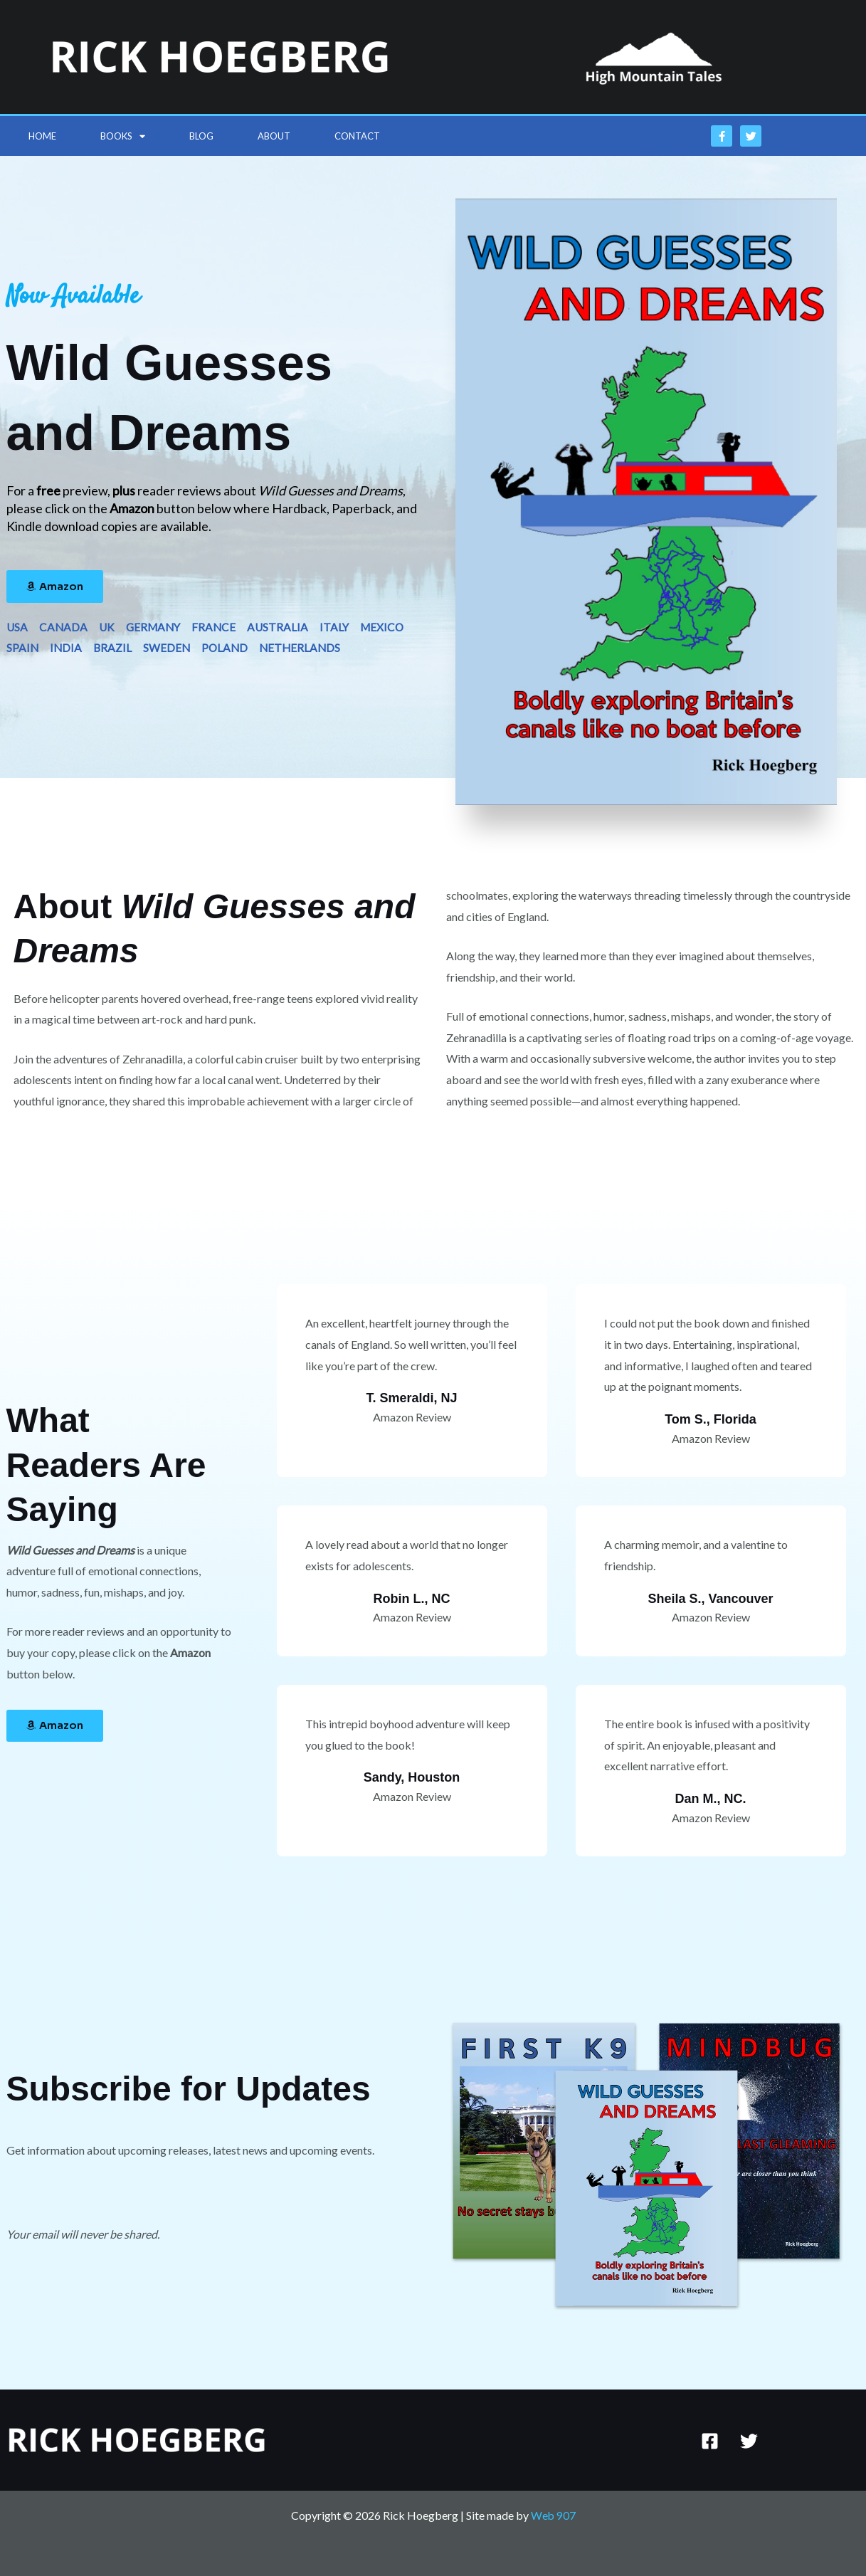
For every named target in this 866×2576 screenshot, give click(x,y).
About (274, 136)
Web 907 (553, 2515)
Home (42, 136)
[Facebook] (710, 2441)
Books (122, 136)
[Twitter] (749, 2441)
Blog (201, 136)
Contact (357, 136)
